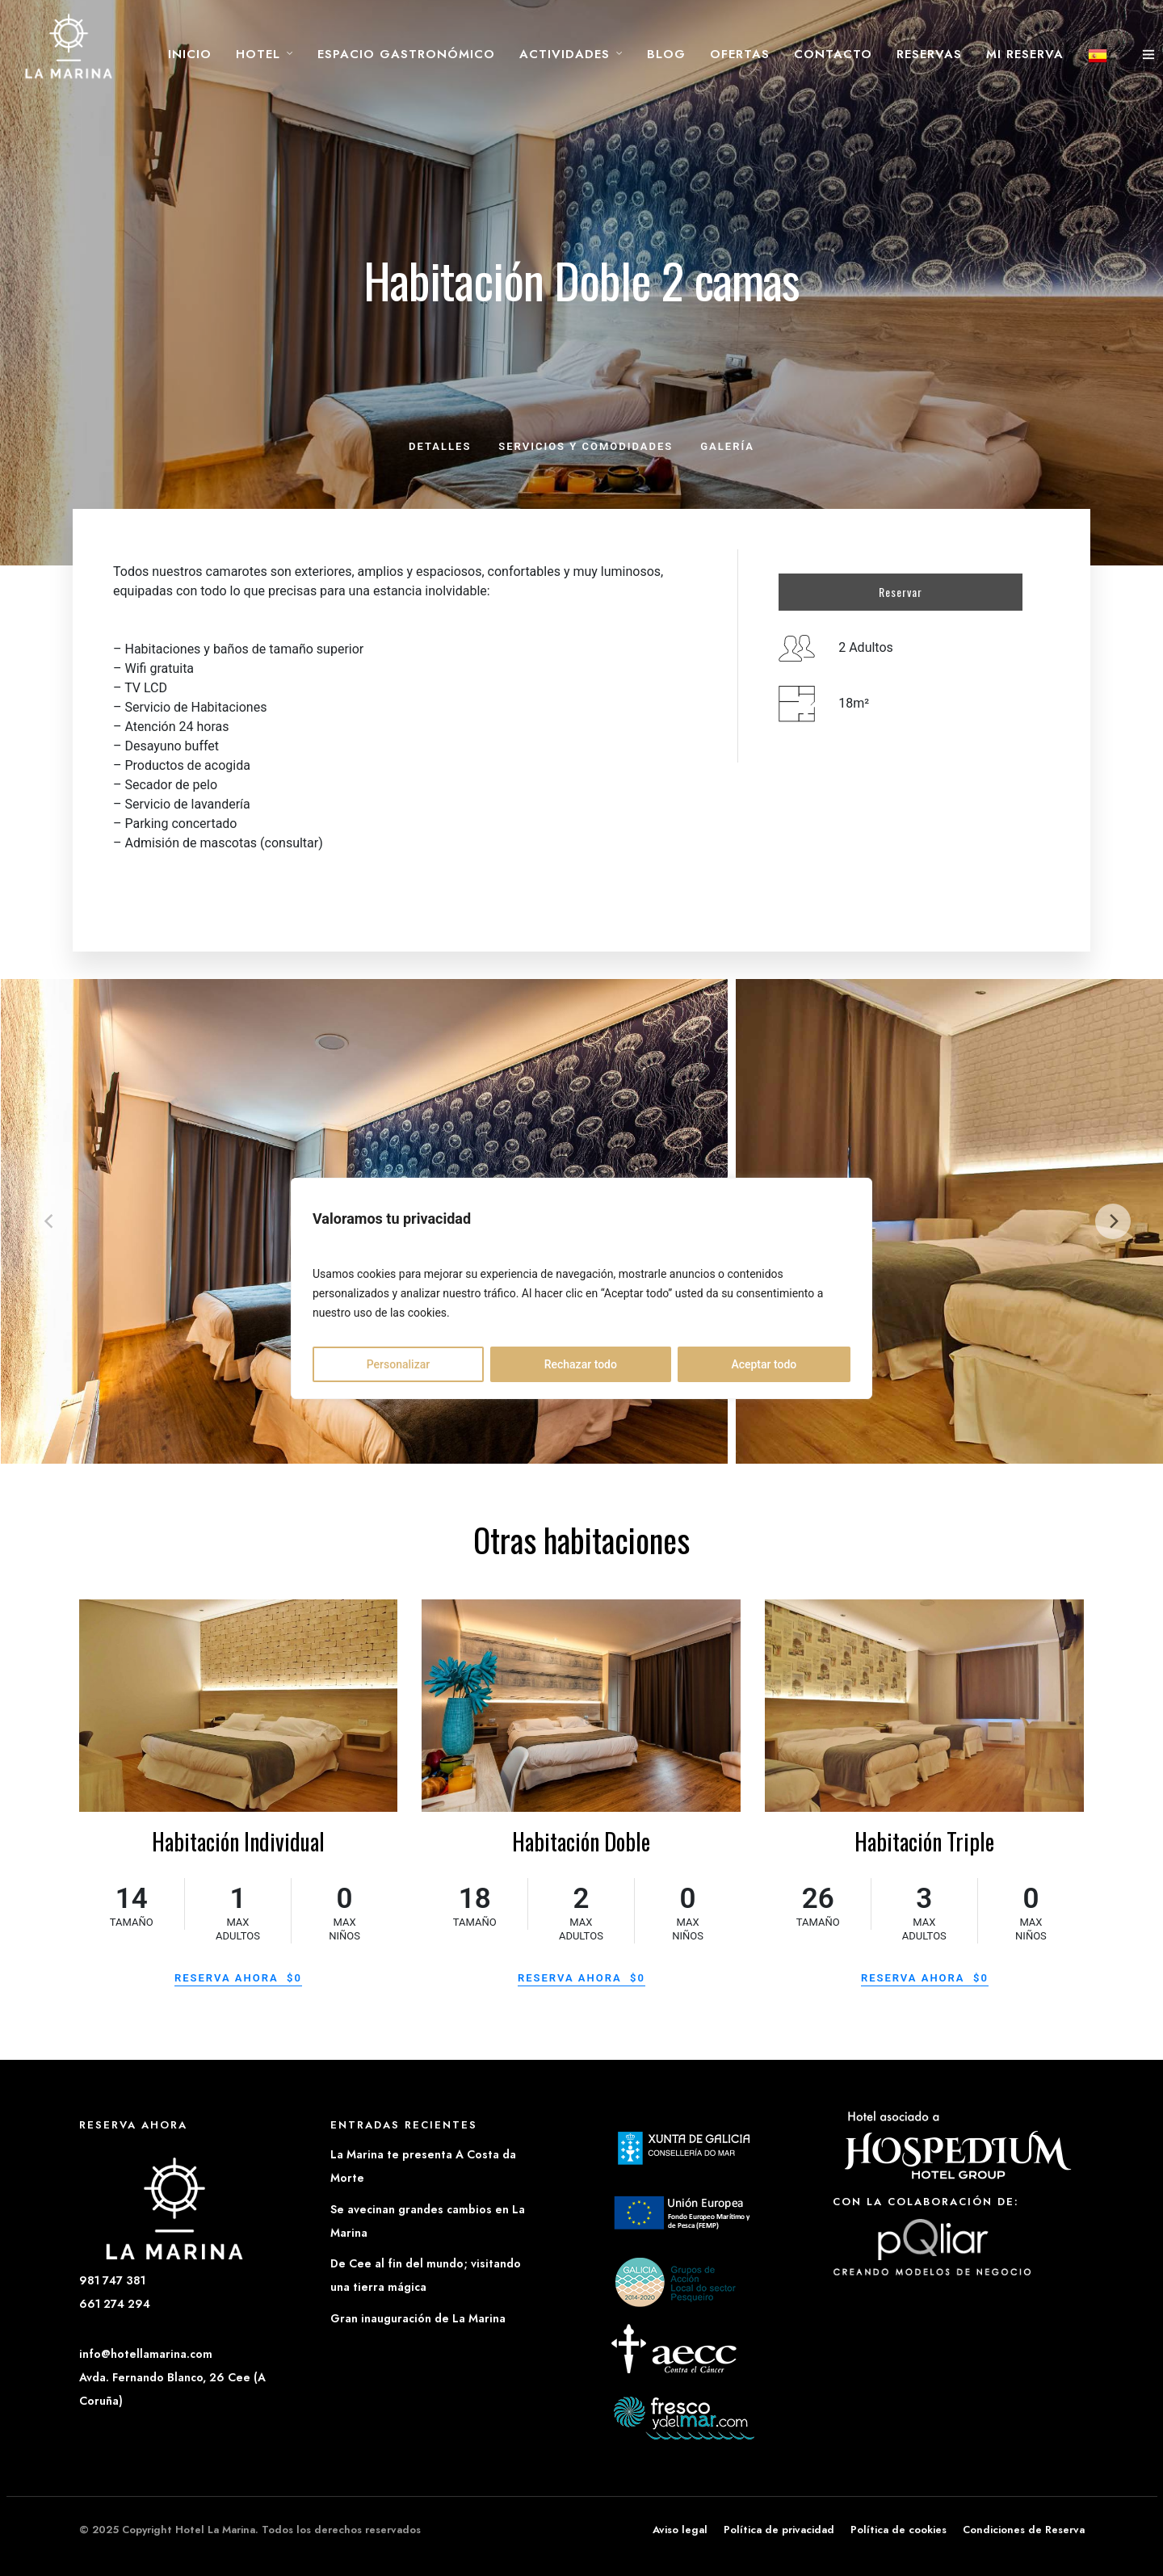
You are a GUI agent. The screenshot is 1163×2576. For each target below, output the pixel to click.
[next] (1113, 1221)
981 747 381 (112, 2280)
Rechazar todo (580, 1364)
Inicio (190, 54)
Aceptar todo (763, 1364)
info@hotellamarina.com (145, 2354)
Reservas (929, 54)
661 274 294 (114, 2304)
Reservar (900, 591)
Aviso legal (680, 2529)
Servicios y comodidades (585, 446)
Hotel (258, 54)
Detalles (440, 446)
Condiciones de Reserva (1024, 2529)
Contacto (833, 54)
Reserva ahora (238, 1978)
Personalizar (398, 1364)
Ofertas (740, 54)
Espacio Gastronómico (406, 54)
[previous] (50, 1221)
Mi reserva (1025, 54)
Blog (666, 54)
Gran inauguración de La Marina (418, 2318)
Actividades (564, 54)
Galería (727, 446)
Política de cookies (898, 2529)
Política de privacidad (779, 2529)
